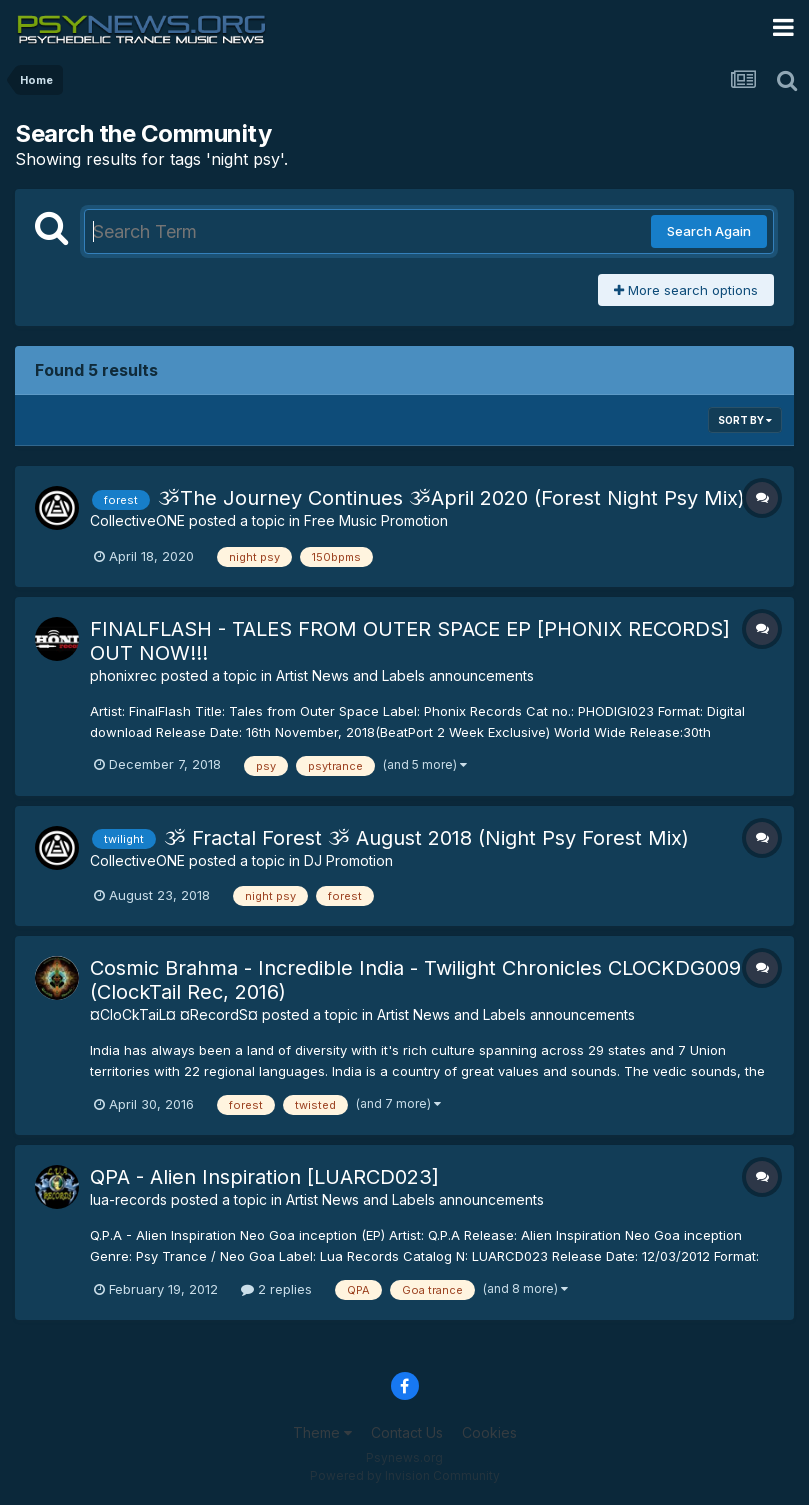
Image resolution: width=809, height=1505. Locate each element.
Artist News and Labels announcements (405, 675)
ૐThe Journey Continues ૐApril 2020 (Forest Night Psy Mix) (451, 498)
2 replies (276, 1289)
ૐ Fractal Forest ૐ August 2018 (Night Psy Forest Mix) (426, 838)
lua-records (128, 1199)
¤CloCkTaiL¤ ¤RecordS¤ (174, 1014)
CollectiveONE (137, 520)
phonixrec (123, 675)
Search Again (709, 231)
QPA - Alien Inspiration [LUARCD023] (264, 1177)
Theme (322, 1432)
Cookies (489, 1432)
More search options (686, 290)
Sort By (745, 420)
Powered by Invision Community (405, 1475)
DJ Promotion (348, 860)
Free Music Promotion (376, 520)
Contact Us (407, 1432)
